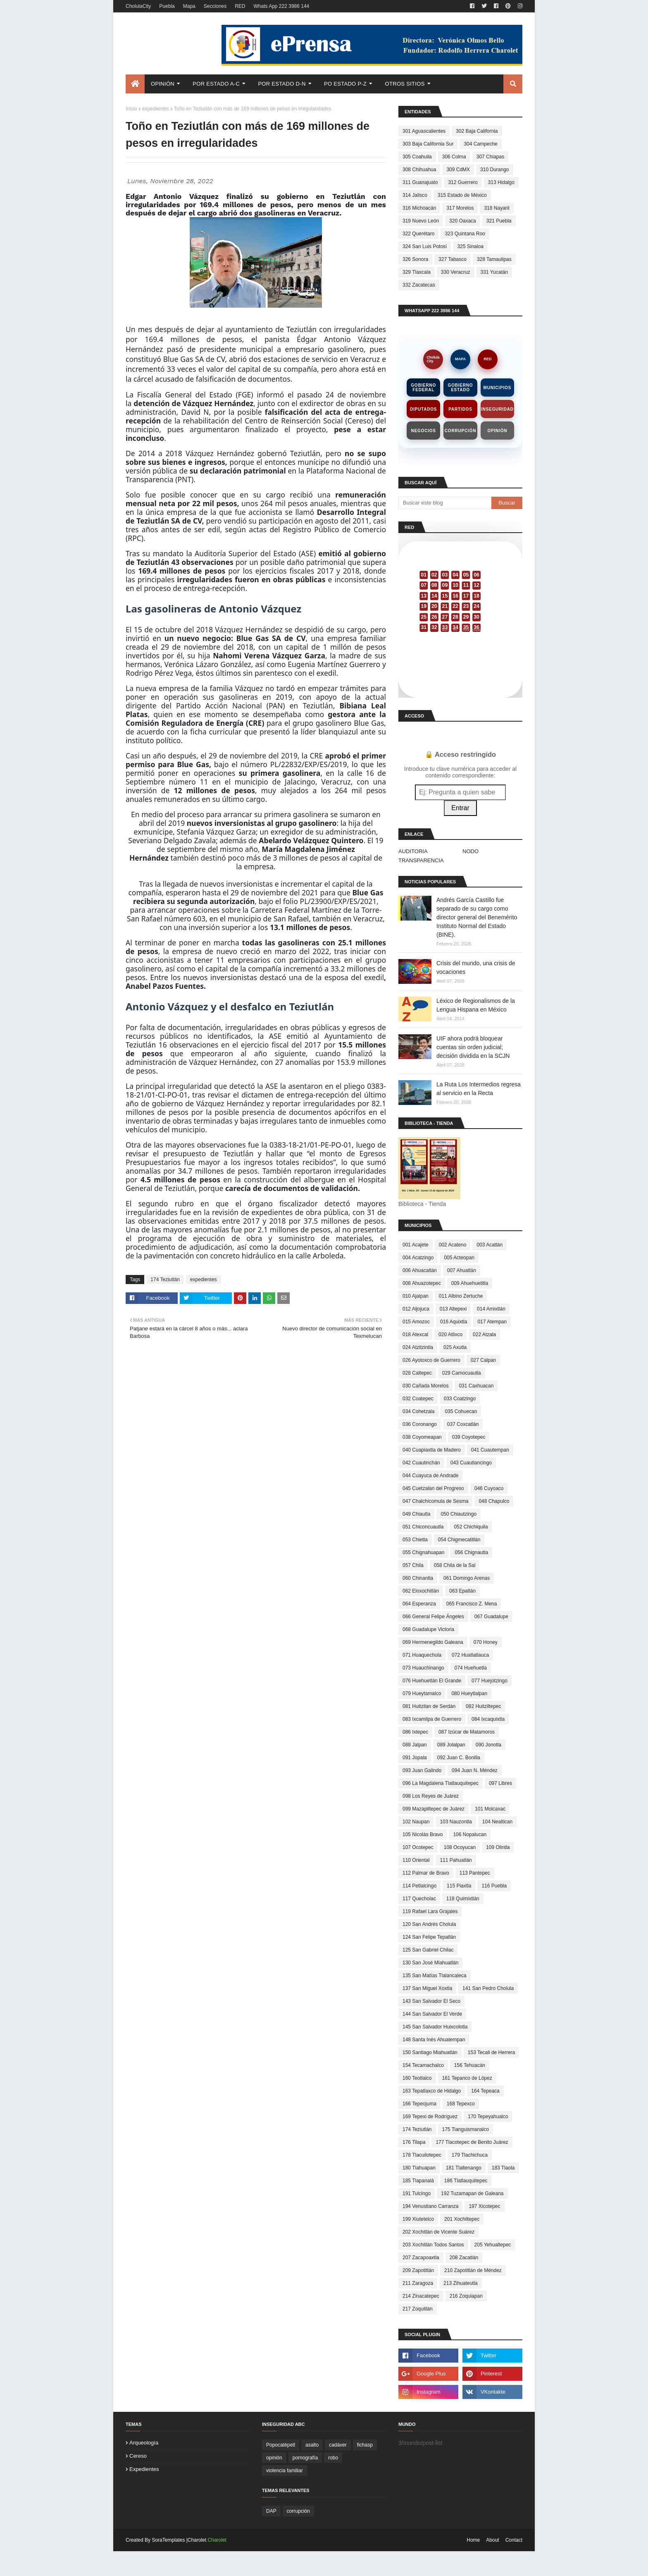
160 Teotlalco (417, 2078)
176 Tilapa (414, 2142)
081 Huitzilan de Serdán (429, 1706)
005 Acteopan (459, 1257)
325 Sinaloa (470, 246)
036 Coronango (420, 1424)
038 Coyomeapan (422, 1437)
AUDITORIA (413, 851)
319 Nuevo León (421, 221)
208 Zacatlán (464, 2257)
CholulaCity (138, 6)
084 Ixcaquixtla (488, 1719)
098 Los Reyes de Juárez (431, 1796)
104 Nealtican (497, 1822)
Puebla (166, 6)
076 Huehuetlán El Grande (432, 1681)
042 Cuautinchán (421, 1463)
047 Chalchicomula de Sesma (435, 1501)
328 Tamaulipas (494, 259)
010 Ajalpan (416, 1296)
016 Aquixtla (453, 1322)
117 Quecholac (419, 1899)
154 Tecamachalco (423, 2065)
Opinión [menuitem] (162, 84)
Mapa (189, 6)
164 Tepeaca (485, 2091)
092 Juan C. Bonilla (458, 1757)
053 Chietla (415, 1540)
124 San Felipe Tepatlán (429, 1937)
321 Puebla (499, 221)
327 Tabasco (452, 259)
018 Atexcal (415, 1334)
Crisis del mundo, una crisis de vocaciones (475, 967)
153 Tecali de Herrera (491, 2052)
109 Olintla (498, 1847)
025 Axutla (455, 1347)
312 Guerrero (462, 182)
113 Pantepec (475, 1873)
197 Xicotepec (484, 2206)
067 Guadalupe (491, 1616)
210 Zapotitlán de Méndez (473, 2270)
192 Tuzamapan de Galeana (472, 2193)
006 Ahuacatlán (420, 1270)
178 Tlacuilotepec (422, 2155)
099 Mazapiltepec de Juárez (434, 1809)
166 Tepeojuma (419, 2104)
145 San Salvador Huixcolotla (435, 2027)
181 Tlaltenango (463, 2168)
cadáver (338, 2445)
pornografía (305, 2458)
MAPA (460, 359)
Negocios (423, 430)
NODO (470, 851)
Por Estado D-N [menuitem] (281, 84)
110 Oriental (416, 1860)
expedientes (155, 109)
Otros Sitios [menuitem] (405, 84)
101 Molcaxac (490, 1809)
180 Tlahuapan (419, 2168)
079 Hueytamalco (422, 1693)
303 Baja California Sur (428, 144)
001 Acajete (416, 1245)
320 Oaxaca (462, 221)
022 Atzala (484, 1334)
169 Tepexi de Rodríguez (430, 2116)
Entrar (460, 807)
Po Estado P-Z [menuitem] (345, 84)
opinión (274, 2458)
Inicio (131, 109)
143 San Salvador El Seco (431, 2001)
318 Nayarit (496, 208)
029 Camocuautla (461, 1373)
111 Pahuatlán (456, 1860)
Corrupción (460, 430)
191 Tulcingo (417, 2193)
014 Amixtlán (491, 1309)
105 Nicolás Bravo (423, 1834)
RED (240, 6)
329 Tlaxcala (417, 272)
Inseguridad (497, 409)
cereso (138, 2456)
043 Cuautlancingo (471, 1463)
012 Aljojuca (416, 1309)
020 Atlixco (450, 1334)
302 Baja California (477, 131)
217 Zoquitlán (418, 2309)
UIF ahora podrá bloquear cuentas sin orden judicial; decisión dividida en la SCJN (473, 1047)
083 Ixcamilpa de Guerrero (432, 1719)
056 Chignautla (471, 1552)
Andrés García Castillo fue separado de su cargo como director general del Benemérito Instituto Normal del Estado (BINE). (476, 917)
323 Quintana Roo (465, 234)
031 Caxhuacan (476, 1386)
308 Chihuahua (419, 169)
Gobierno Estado (460, 387)
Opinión (497, 430)
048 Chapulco (494, 1501)
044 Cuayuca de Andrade (430, 1475)
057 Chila (413, 1565)
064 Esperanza (419, 1604)
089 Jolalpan (451, 1745)
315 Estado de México (462, 195)
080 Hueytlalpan (469, 1693)
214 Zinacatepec (421, 2296)
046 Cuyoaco (489, 1488)
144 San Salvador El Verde (432, 2014)
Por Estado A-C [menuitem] (216, 84)
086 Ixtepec (415, 1732)
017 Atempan (492, 1322)
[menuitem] (135, 83)
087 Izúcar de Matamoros (466, 1732)
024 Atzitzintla (418, 1347)
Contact (513, 2540)
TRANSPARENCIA (421, 860)
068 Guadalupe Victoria (428, 1629)
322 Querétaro (418, 234)
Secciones (215, 6)
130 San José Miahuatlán (430, 1963)
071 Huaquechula (422, 1655)
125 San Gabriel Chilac (428, 1950)
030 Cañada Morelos (425, 1386)
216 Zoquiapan (466, 2296)
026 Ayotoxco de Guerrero (431, 1360)
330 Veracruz (455, 272)
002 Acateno (453, 1245)
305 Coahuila (417, 157)
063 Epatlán (462, 1591)
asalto (312, 2445)
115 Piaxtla (459, 1886)
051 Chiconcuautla (423, 1527)
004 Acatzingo (418, 1257)
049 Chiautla (416, 1514)
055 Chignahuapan (423, 1552)
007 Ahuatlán (461, 1270)
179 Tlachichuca (470, 2155)
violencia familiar (284, 2470)
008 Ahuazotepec (422, 1283)
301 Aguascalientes (424, 131)
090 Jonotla (488, 1745)
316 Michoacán (419, 208)
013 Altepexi (453, 1309)
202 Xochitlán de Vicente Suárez (438, 2232)
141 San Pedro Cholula (488, 1988)
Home (473, 2540)
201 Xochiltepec (461, 2219)
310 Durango (494, 169)
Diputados (423, 409)
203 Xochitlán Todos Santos (433, 2245)
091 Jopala (415, 1757)
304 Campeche (480, 144)
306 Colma (454, 157)
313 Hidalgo (501, 182)
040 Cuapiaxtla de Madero (432, 1450)
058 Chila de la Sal (455, 1565)
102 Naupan (416, 1822)
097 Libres (500, 1783)
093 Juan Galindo (422, 1770)
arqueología (143, 2443)
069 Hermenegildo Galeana (433, 1642)
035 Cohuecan (461, 1411)
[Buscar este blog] (444, 503)
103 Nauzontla (456, 1822)
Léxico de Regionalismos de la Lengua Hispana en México (475, 1005)
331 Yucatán (494, 272)
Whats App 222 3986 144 (281, 6)
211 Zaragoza (418, 2283)
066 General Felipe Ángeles (433, 1616)
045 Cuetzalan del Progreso (433, 1488)
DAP (271, 2511)
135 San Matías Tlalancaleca (435, 1975)
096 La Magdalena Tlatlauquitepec (441, 1783)
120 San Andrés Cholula (429, 1924)
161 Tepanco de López (467, 2078)
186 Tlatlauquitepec (466, 2181)
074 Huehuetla (471, 1668)
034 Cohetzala (418, 1411)
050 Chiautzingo (458, 1514)
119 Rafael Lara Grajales (430, 1911)
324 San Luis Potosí (425, 246)
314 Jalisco (415, 195)
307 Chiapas (490, 157)
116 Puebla (494, 1886)
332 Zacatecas (419, 285)
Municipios (497, 387)
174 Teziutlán (165, 1279)
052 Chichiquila (471, 1527)
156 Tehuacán (469, 2065)
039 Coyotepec (469, 1437)
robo (333, 2458)
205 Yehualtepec (492, 2245)
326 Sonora (415, 259)
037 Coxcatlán (463, 1424)
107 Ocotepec (418, 1847)
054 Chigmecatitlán (459, 1540)
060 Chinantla (418, 1578)
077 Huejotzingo (489, 1681)
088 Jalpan (415, 1745)
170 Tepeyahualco (488, 2116)
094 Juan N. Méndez (475, 1770)
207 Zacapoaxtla (421, 2257)
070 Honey (486, 1642)
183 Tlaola (503, 2168)
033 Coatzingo (460, 1399)
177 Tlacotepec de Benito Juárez (472, 2142)
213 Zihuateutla (460, 2283)
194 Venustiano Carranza (430, 2206)
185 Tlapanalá (418, 2181)
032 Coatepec (418, 1399)
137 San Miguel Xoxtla (427, 1988)
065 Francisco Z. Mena (471, 1604)
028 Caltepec (417, 1373)
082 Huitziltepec (483, 1706)
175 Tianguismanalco (465, 2129)
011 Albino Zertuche (461, 1296)
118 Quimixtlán (462, 1899)
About (492, 2540)
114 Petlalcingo (419, 1886)
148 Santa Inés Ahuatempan (434, 2040)
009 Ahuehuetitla (469, 1283)
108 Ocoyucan (460, 1847)
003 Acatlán (489, 1245)
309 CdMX (458, 169)
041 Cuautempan (490, 1450)
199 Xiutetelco (418, 2219)
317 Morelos (460, 208)
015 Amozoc (416, 1322)
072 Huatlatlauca (470, 1655)
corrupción (298, 2511)
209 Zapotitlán (418, 2270)
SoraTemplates (168, 2540)
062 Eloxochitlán (421, 1591)
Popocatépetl (280, 2445)
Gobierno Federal (423, 387)
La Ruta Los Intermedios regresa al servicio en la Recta (478, 1088)
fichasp (365, 2445)
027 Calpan (483, 1360)
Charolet (217, 2540)
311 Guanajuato (420, 182)
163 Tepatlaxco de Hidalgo (432, 2091)
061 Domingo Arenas (466, 1578)
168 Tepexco (461, 2104)
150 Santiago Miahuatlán (430, 2052)
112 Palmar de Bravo (426, 1873)
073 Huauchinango (423, 1668)
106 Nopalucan (469, 1834)
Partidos (460, 409)
